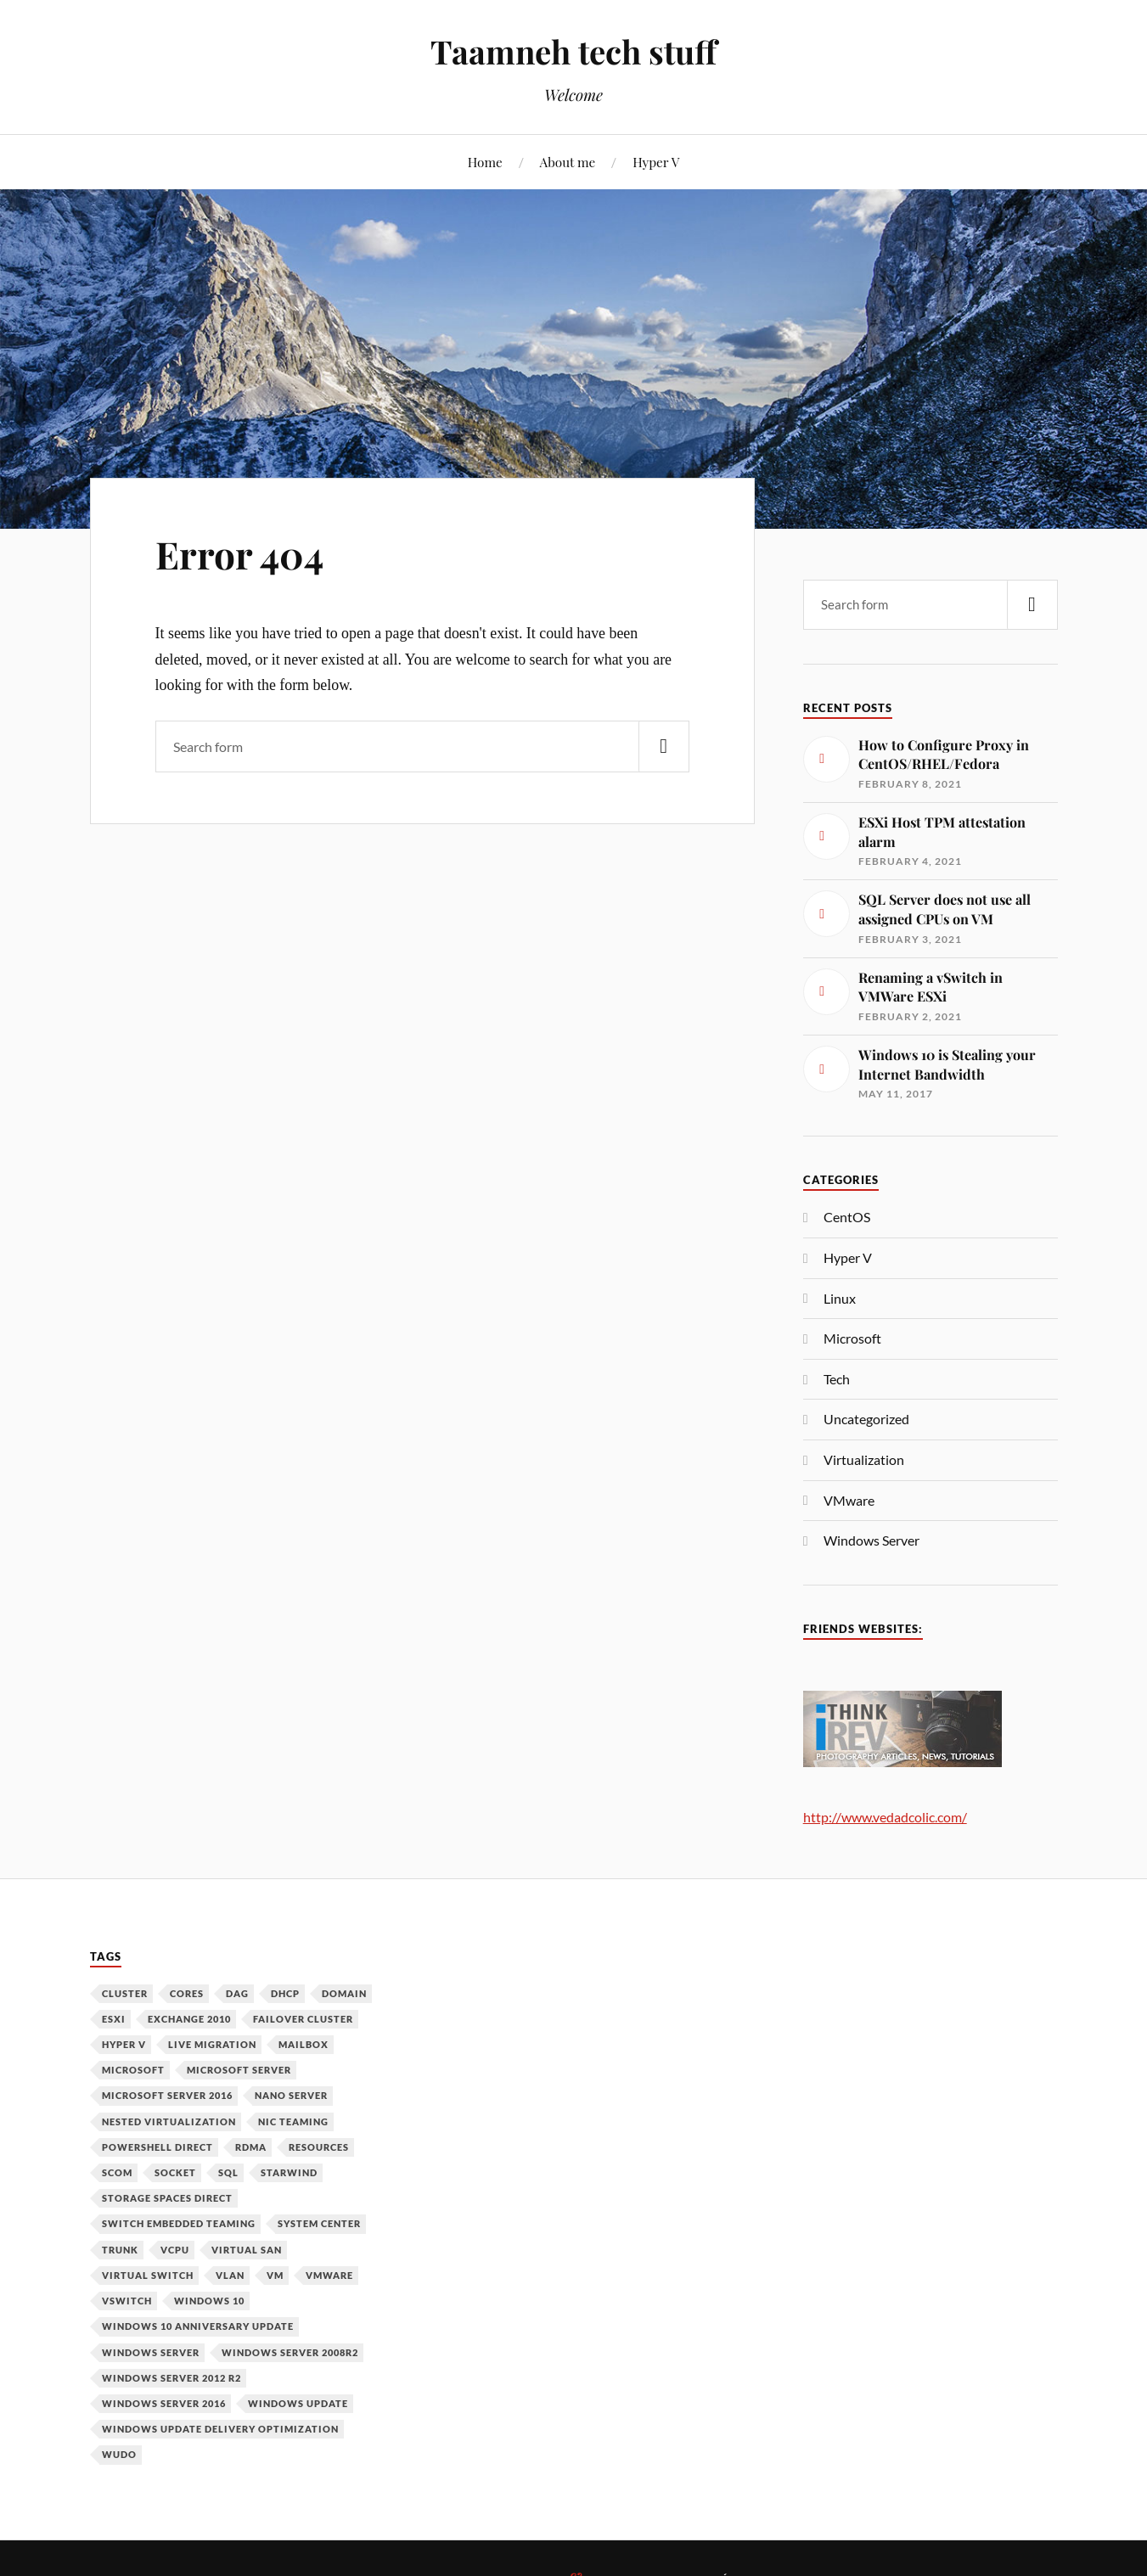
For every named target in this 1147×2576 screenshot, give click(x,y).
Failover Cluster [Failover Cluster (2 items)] (303, 2018)
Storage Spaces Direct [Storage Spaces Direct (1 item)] (167, 2197)
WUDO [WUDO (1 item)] (119, 2454)
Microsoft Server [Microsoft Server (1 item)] (239, 2069)
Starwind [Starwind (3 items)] (289, 2172)
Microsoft (852, 1338)
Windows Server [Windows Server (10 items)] (151, 2352)
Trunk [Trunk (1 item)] (120, 2249)
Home (485, 162)
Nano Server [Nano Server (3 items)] (291, 2095)
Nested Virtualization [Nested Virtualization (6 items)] (169, 2121)
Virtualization (864, 1459)
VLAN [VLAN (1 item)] (230, 2275)
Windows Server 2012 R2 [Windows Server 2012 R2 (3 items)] (171, 2377)
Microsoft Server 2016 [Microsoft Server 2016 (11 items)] (167, 2095)
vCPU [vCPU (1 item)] (174, 2249)
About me (568, 162)
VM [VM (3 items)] (275, 2275)
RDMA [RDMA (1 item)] (251, 2146)
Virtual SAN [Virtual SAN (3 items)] (246, 2249)
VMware (849, 1500)
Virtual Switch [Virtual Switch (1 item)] (148, 2275)
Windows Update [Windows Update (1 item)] (298, 2403)
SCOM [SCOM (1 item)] (117, 2172)
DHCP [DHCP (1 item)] (285, 1993)
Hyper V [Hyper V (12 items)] (124, 2044)
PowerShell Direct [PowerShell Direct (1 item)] (157, 2146)
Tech (837, 1379)
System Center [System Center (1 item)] (319, 2223)
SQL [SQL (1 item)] (228, 2172)
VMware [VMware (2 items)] (329, 2275)
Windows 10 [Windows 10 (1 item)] (209, 2300)
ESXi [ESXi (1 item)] (114, 2018)
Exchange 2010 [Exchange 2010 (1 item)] (189, 2018)
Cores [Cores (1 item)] (187, 1993)
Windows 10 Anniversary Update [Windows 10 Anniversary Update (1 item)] (198, 2326)
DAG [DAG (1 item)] (237, 1993)
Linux (840, 1298)
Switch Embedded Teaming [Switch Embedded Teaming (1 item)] (179, 2223)
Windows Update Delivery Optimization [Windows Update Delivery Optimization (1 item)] (220, 2428)
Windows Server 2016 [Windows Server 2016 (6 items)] (164, 2403)
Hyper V (656, 162)
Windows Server (871, 1540)
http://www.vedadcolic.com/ (885, 1817)
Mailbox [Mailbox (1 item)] (303, 2044)
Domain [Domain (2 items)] (344, 1993)
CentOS (847, 1217)
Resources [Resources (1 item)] (319, 2146)
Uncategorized (866, 1419)
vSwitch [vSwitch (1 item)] (127, 2300)
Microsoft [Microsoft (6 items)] (133, 2069)
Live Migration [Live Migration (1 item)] (212, 2044)
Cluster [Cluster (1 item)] (125, 1993)
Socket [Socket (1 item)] (175, 2172)
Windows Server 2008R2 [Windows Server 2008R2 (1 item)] (290, 2352)
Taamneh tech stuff (573, 51)
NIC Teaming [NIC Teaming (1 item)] (293, 2121)
